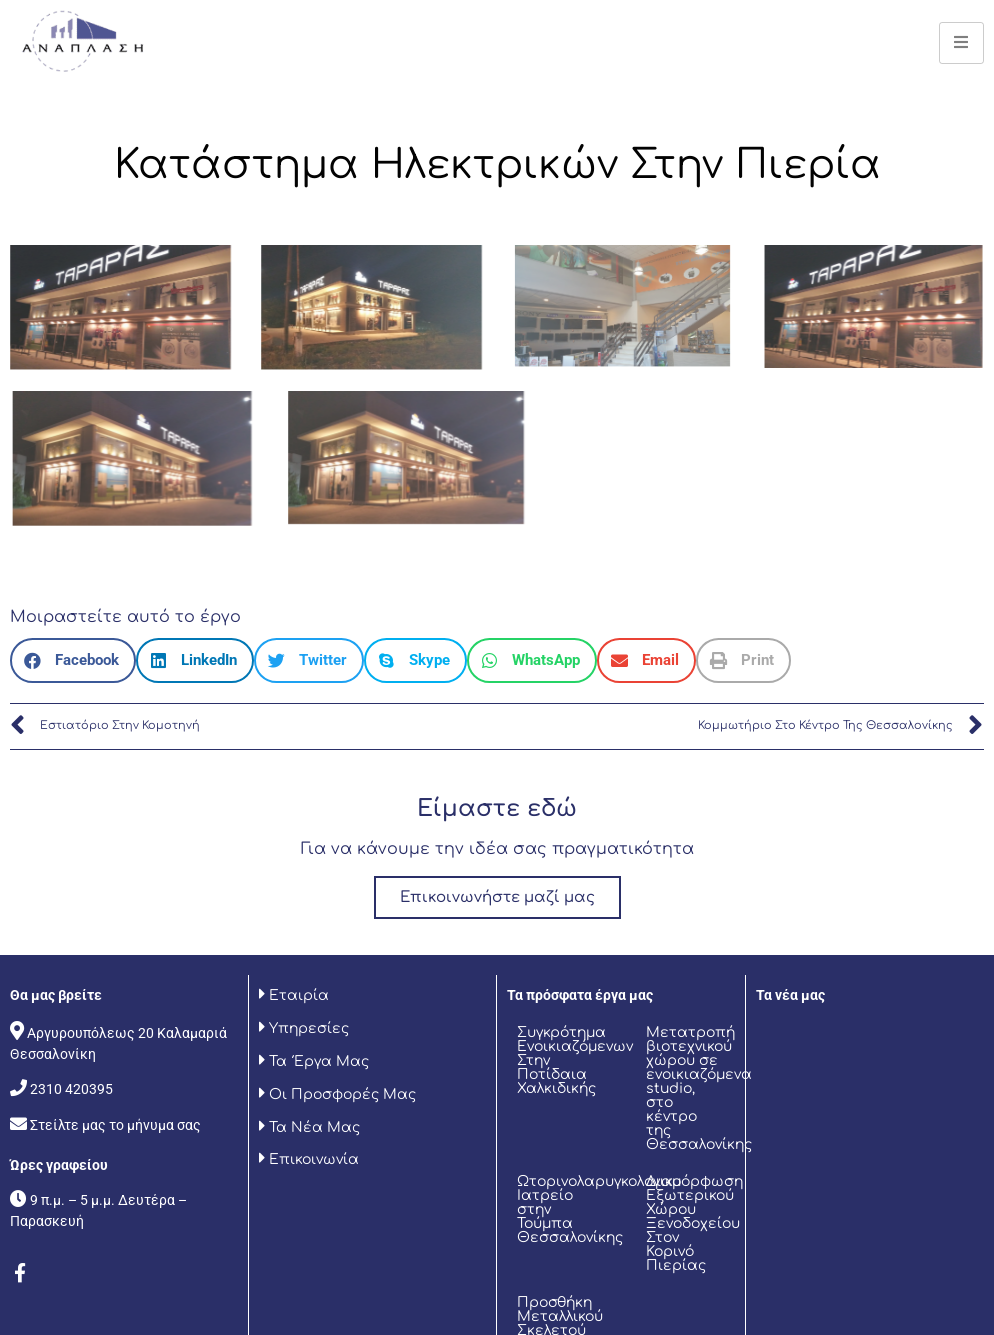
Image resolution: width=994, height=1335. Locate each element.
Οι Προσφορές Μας (340, 1094)
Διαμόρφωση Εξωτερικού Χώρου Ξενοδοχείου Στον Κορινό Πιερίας (694, 1223)
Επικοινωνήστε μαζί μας (497, 897)
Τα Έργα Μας (319, 1061)
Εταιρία (297, 995)
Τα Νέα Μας (312, 1127)
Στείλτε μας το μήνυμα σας (115, 1125)
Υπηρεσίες (307, 1028)
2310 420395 (71, 1089)
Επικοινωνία (312, 1159)
